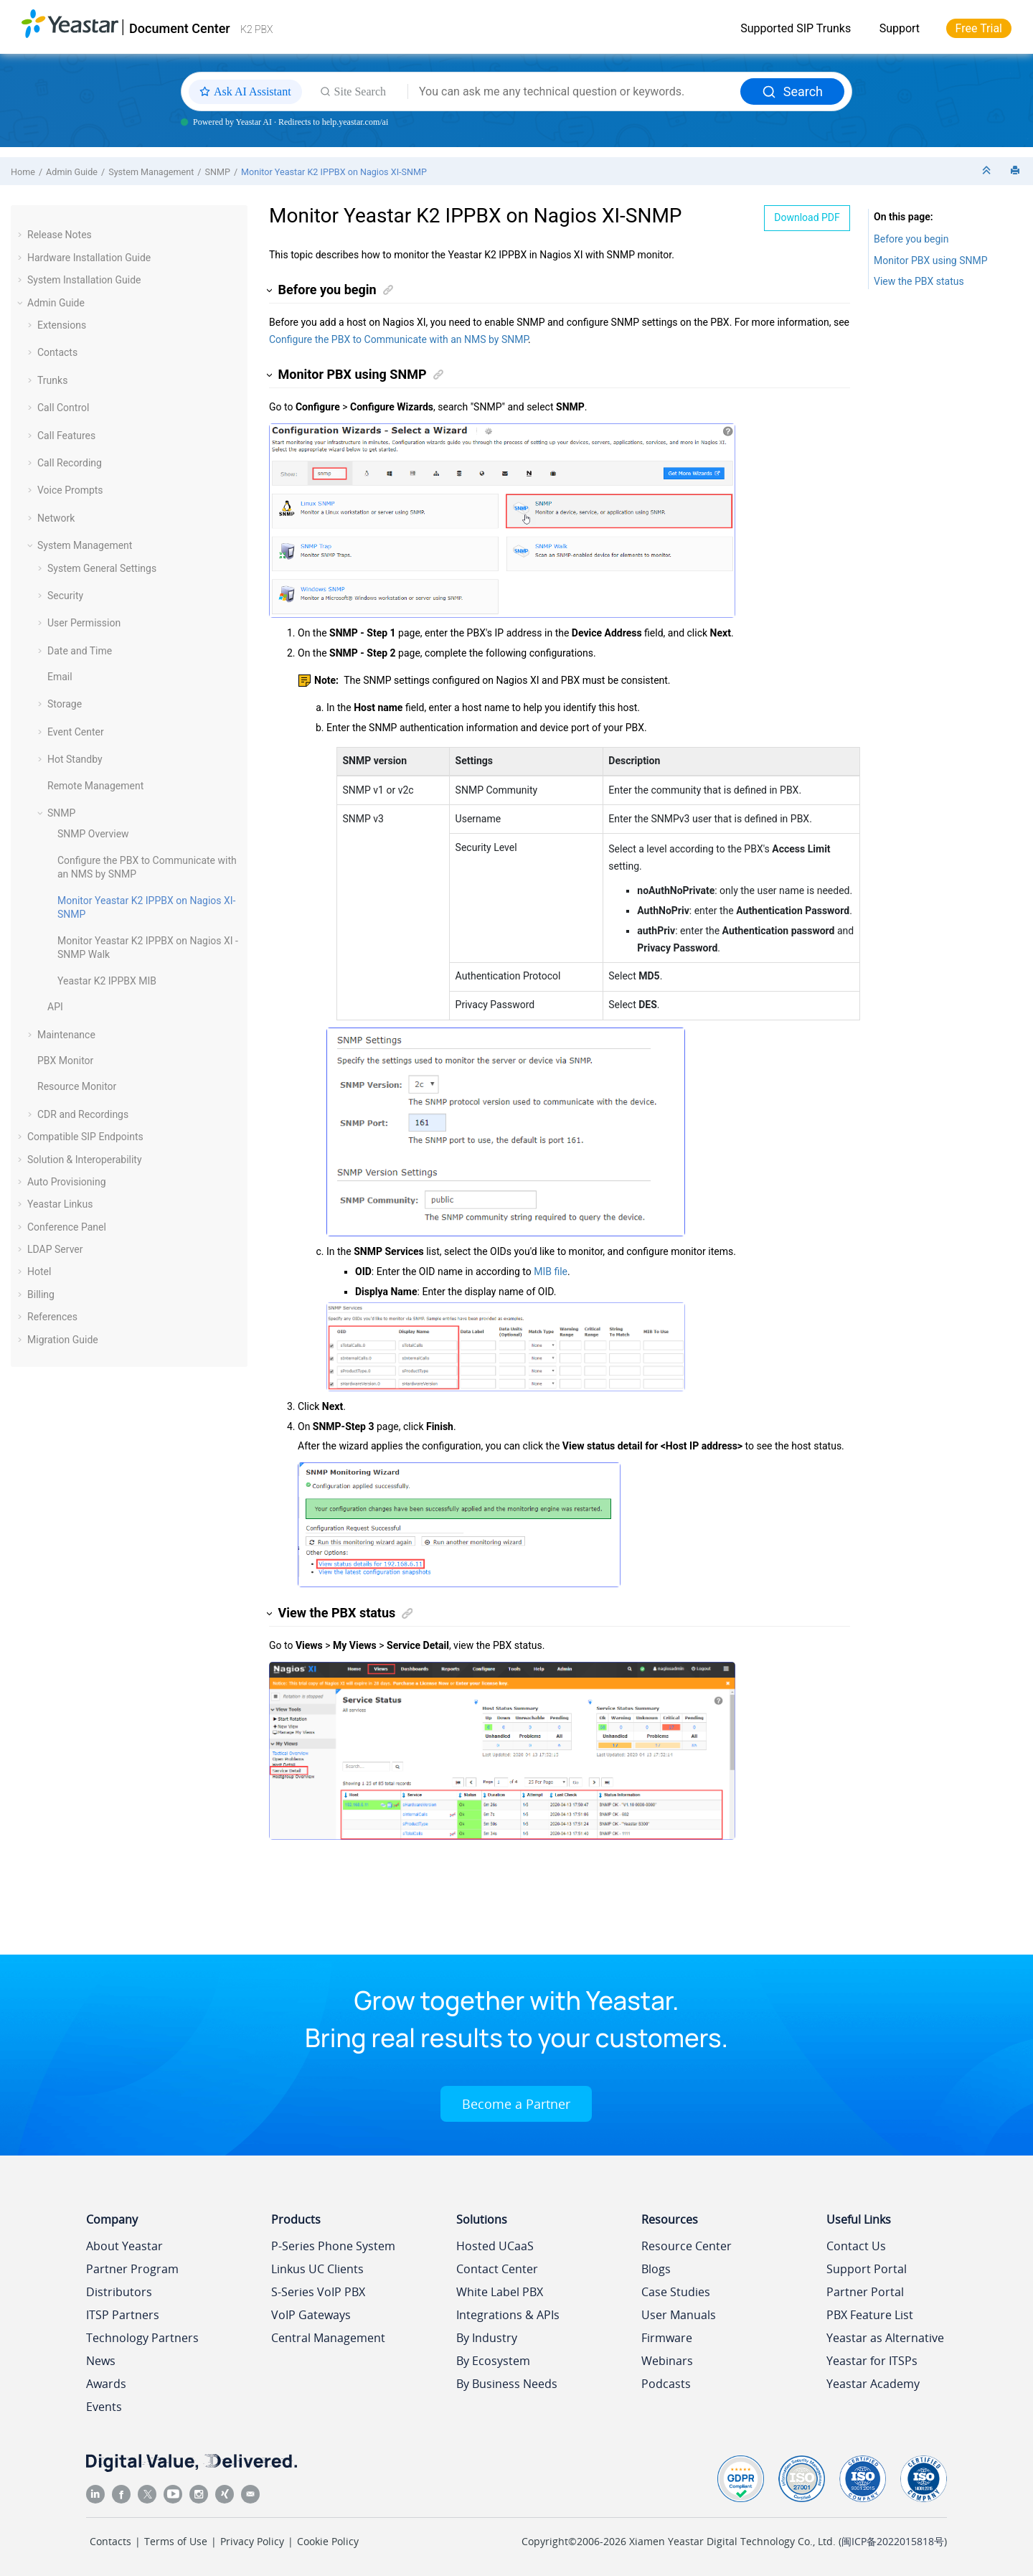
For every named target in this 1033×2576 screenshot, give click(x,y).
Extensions (61, 325)
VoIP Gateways (311, 2315)
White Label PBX (499, 2292)
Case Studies (675, 2292)
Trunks (52, 380)
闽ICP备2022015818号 (892, 2541)
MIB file (550, 1271)
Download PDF (807, 217)
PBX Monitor (65, 1060)
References (52, 1316)
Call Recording (69, 463)
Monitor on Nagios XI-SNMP (334, 171)
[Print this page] (1016, 171)
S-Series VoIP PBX (318, 2292)
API (55, 1006)
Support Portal (866, 2269)
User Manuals (678, 2315)
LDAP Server (55, 1249)
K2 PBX (256, 29)
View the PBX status (919, 281)
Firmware (666, 2338)
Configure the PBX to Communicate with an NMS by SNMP (398, 339)
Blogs (656, 2269)
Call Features (66, 435)
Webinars (667, 2361)
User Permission (84, 623)
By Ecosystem (493, 2361)
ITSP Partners (122, 2315)
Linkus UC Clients (317, 2269)
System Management (151, 171)
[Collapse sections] (987, 171)
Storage (64, 704)
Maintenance (66, 1034)
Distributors (119, 2292)
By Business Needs (506, 2384)
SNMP (217, 171)
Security (65, 595)
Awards (106, 2384)
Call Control (63, 407)
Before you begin (911, 239)
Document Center (179, 28)
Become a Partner (516, 2103)
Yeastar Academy (873, 2384)
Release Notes (59, 234)
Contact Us (856, 2246)
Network (56, 518)
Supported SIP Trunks (795, 28)
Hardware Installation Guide (89, 257)
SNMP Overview (93, 834)
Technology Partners (142, 2338)
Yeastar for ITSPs (872, 2361)
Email (59, 676)
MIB (106, 981)
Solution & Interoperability (84, 1159)
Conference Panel (66, 1227)
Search (792, 91)
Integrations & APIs (508, 2315)
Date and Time (79, 651)
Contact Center (497, 2269)
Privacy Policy (252, 2541)
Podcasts (666, 2384)
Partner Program (132, 2269)
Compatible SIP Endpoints (85, 1136)
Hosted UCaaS (495, 2246)
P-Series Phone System (333, 2246)
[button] (21, 235)
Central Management (328, 2338)
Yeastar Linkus (60, 1204)
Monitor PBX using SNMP (931, 260)
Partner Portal (865, 2292)
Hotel (39, 1271)
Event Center (75, 732)
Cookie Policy (328, 2541)
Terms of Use (175, 2541)
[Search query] (574, 91)
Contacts (57, 352)
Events (104, 2407)
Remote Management (95, 785)
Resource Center (686, 2246)
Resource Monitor (76, 1086)
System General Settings (101, 568)
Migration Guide (62, 1339)
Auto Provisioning (66, 1182)
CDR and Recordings (82, 1114)
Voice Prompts (70, 490)
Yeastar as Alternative (885, 2338)
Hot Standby (75, 759)
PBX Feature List (869, 2315)
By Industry (486, 2338)
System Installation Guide (84, 280)
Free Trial (979, 28)
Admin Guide (72, 171)
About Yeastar (124, 2246)
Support (899, 28)
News (100, 2361)
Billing (41, 1294)
